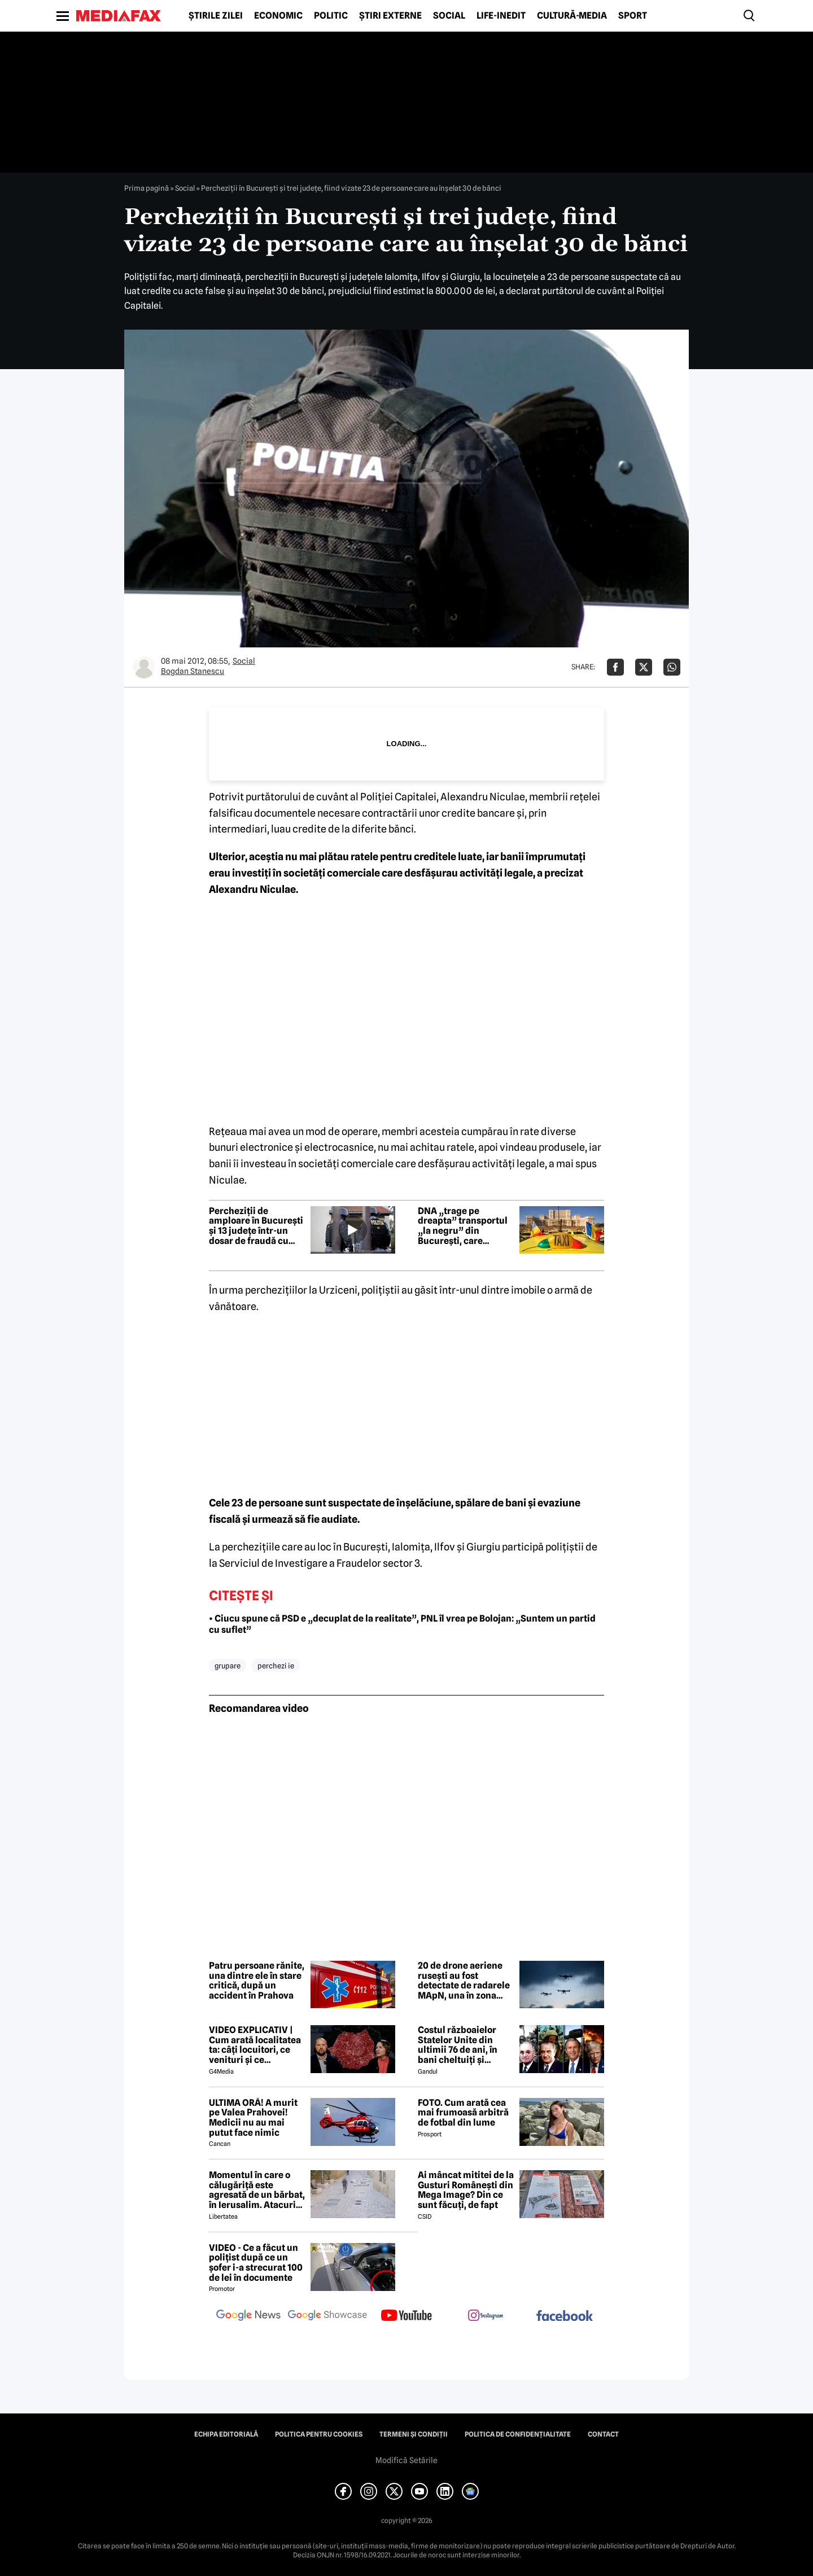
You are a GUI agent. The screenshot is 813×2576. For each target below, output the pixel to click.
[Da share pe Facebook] (615, 667)
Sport (632, 15)
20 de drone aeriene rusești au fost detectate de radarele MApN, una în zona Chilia (464, 1980)
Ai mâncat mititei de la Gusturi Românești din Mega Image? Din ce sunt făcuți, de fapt (466, 2190)
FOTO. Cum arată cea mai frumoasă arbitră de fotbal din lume (463, 2113)
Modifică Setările (406, 2460)
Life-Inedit (501, 15)
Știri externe (390, 15)
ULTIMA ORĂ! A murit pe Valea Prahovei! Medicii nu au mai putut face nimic (253, 2117)
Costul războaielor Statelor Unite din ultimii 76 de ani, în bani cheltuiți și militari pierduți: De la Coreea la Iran (465, 2045)
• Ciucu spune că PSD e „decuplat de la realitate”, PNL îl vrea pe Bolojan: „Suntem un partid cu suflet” (402, 1624)
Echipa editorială (226, 2434)
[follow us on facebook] (564, 2316)
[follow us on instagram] (485, 2316)
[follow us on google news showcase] (327, 2316)
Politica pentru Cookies (318, 2434)
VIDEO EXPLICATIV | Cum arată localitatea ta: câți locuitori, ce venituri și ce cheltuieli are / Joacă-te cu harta (255, 2045)
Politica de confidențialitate (518, 2434)
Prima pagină (146, 187)
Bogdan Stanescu (192, 671)
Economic (278, 15)
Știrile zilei (216, 15)
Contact (603, 2434)
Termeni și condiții (413, 2434)
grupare (228, 1665)
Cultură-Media (572, 15)
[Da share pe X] (643, 667)
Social (449, 15)
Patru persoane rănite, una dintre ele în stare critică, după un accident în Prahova (256, 1980)
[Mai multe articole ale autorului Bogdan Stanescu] (144, 667)
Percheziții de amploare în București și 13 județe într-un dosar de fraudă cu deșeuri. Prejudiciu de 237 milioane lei (256, 1226)
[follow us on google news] (248, 2316)
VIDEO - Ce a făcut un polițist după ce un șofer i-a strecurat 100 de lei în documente (256, 2263)
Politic (331, 15)
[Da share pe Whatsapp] (671, 667)
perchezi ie (275, 1665)
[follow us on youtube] (406, 2316)
